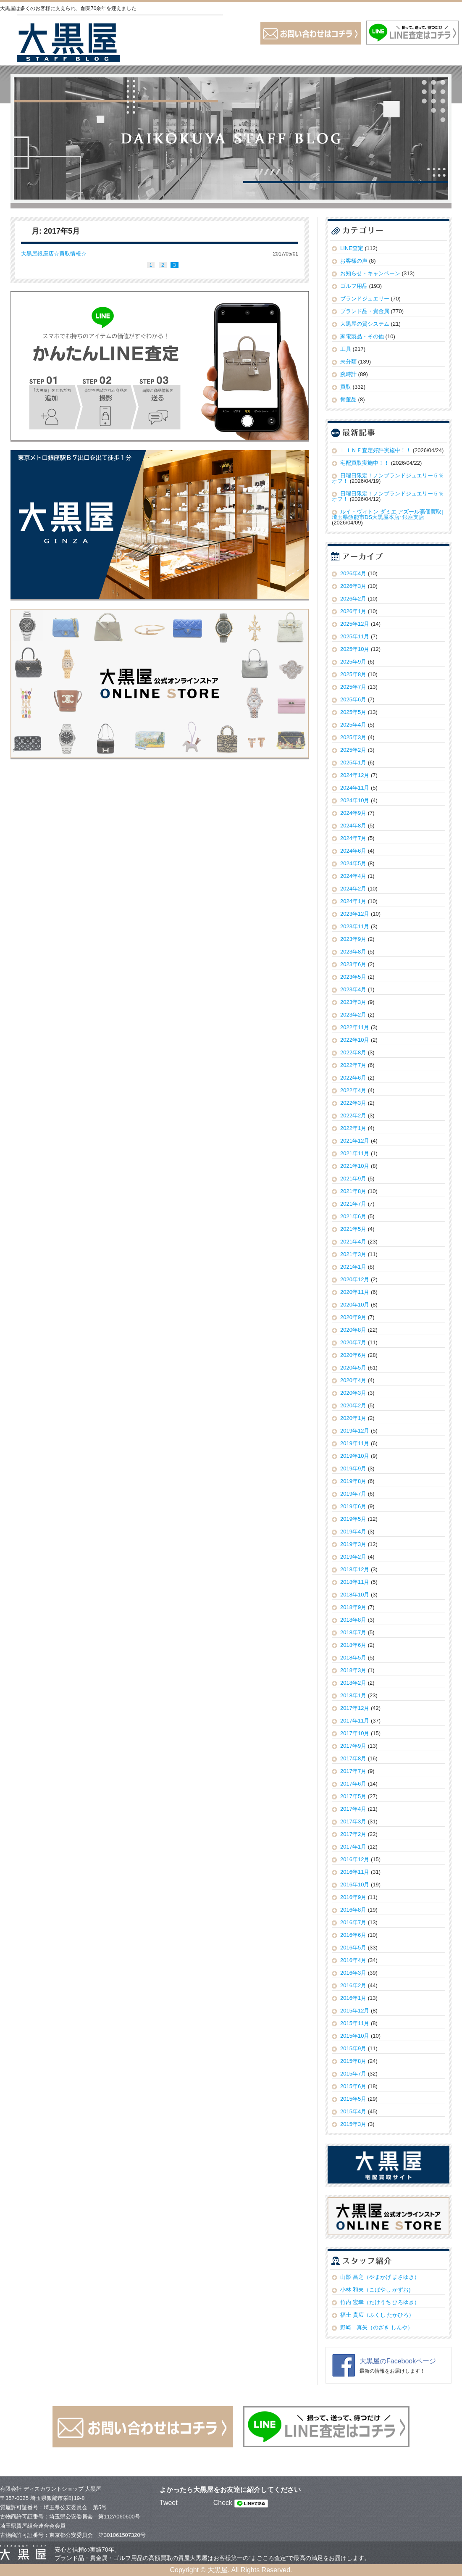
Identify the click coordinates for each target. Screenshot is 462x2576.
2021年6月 (353, 1216)
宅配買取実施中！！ (364, 463)
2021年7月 (353, 1204)
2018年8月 (353, 1620)
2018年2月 (353, 1683)
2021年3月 (353, 1254)
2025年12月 (354, 624)
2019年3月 (353, 1544)
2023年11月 (354, 926)
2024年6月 (353, 851)
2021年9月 (353, 1178)
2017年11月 (354, 1720)
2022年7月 (353, 1065)
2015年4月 (353, 2111)
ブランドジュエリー (364, 298)
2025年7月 (353, 687)
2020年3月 (353, 1393)
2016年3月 (353, 1973)
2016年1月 (353, 1998)
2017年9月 (353, 1746)
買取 (345, 387)
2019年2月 (353, 1557)
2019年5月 (353, 1519)
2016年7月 (353, 1922)
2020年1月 (353, 1418)
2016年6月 (353, 1935)
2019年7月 (353, 1494)
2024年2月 (353, 888)
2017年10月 (354, 1733)
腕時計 (348, 374)
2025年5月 (353, 712)
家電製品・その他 (362, 336)
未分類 (348, 361)
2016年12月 (354, 1859)
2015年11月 (354, 2023)
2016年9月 (353, 1897)
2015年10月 (354, 2036)
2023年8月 (353, 951)
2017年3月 (353, 1821)
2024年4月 (353, 876)
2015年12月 (354, 2010)
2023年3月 (353, 1002)
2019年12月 (354, 1431)
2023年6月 (353, 964)
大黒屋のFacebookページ (398, 2361)
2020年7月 (353, 1342)
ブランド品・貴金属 (364, 311)
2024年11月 (354, 788)
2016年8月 (353, 1910)
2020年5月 (353, 1367)
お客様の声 (354, 261)
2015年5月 (353, 2099)
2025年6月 (353, 699)
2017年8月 (353, 1758)
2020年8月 (353, 1330)
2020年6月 (353, 1355)
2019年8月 (353, 1481)
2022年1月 (353, 1128)
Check (222, 2502)
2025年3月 (353, 737)
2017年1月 (353, 1847)
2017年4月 (353, 1809)
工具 (345, 349)
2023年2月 (353, 1014)
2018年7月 (353, 1632)
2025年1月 (353, 762)
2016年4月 (353, 1960)
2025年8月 (353, 674)
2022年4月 (353, 1090)
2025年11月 (354, 636)
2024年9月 (353, 813)
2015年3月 (353, 2124)
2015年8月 (353, 2061)
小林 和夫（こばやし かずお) (375, 2289)
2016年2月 (353, 1985)
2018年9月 (353, 1607)
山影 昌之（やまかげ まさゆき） (380, 2277)
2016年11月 (354, 1872)
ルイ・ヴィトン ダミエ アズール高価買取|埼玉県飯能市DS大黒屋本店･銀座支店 (387, 514)
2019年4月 (353, 1531)
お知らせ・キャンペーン (370, 273)
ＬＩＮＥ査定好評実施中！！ (375, 450)
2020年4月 (353, 1380)
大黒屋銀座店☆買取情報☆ (54, 253)
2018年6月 (353, 1645)
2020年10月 (354, 1304)
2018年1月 (353, 1695)
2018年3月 (353, 1670)
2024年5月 (353, 863)
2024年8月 (353, 825)
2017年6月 (353, 1784)
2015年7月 (353, 2073)
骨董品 (348, 399)
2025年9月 (353, 661)
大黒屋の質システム (364, 324)
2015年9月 (353, 2048)
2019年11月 (354, 1443)
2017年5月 (353, 1796)
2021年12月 (354, 1141)
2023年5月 (353, 977)
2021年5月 (353, 1229)
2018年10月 (354, 1594)
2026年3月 (353, 586)
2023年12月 (354, 914)
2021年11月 (354, 1153)
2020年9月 (353, 1317)
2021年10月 (354, 1166)
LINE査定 (351, 248)
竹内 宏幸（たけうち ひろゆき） (380, 2302)
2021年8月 (353, 1191)
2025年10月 (354, 649)
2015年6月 (353, 2086)
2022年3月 (353, 1103)
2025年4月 (353, 725)
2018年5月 (353, 1657)
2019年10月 (354, 1456)
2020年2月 (353, 1405)
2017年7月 (353, 1771)
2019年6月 (353, 1506)
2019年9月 (353, 1468)
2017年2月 (353, 1834)
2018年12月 (354, 1569)
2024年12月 (354, 775)
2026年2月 (353, 598)
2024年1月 (353, 901)
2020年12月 (354, 1279)
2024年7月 (353, 838)
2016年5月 (353, 1947)
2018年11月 (354, 1582)
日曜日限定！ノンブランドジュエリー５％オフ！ (388, 478)
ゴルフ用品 (354, 286)
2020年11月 (354, 1292)
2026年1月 (353, 611)
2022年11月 (354, 1027)
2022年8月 (353, 1052)
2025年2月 (353, 750)
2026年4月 (353, 573)
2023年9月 (353, 939)
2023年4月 (353, 989)
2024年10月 (354, 800)
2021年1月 (353, 1267)
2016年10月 (354, 1884)
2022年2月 (353, 1115)
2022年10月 (354, 1040)
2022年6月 (353, 1078)
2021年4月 (353, 1241)
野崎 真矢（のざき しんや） (376, 2327)
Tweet (169, 2502)
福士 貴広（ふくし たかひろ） (377, 2315)
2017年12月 (354, 1708)
